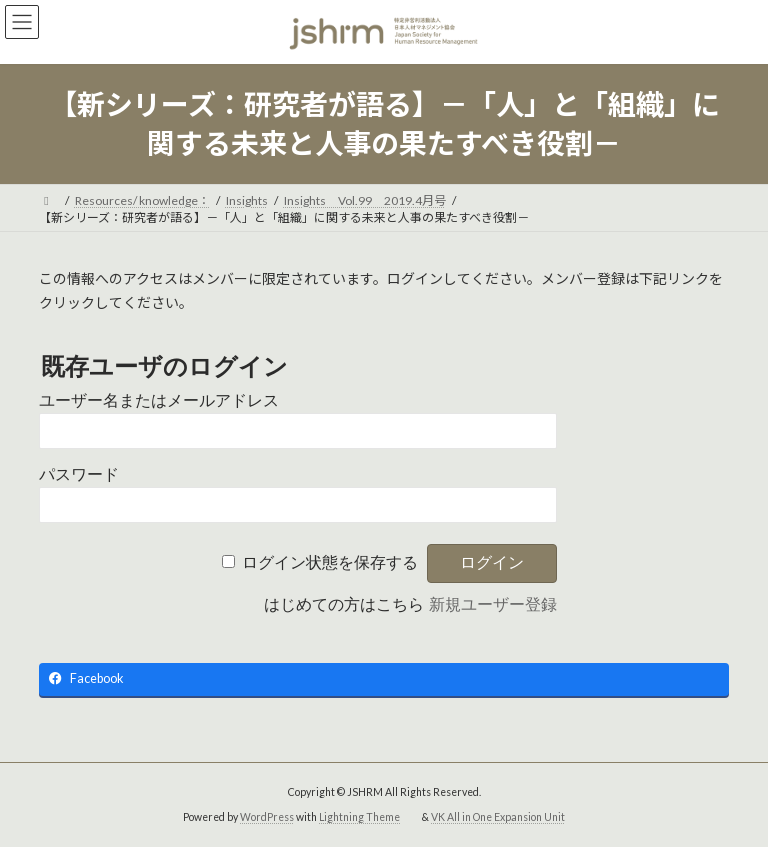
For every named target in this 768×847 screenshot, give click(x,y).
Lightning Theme (359, 816)
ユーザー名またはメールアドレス (159, 400)
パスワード (79, 474)
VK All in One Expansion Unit (498, 816)
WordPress (267, 816)
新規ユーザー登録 (493, 604)
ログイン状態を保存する (330, 562)
